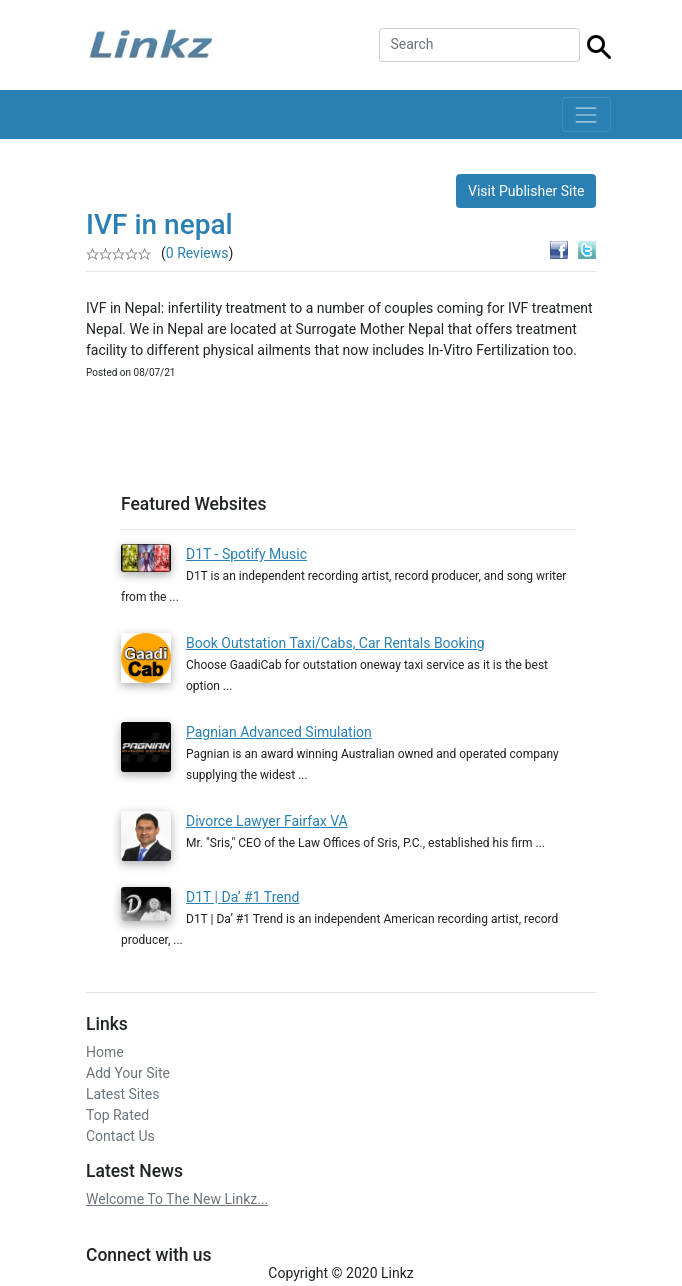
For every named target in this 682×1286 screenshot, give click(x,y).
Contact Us (120, 1128)
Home (105, 1044)
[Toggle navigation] (586, 114)
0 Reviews (197, 253)
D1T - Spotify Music (246, 554)
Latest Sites (122, 1086)
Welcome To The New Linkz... (177, 1191)
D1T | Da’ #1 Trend (242, 889)
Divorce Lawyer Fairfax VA (267, 821)
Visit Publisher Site (526, 191)
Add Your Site (128, 1065)
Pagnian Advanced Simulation (279, 732)
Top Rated (117, 1107)
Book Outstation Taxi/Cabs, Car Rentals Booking (335, 643)
